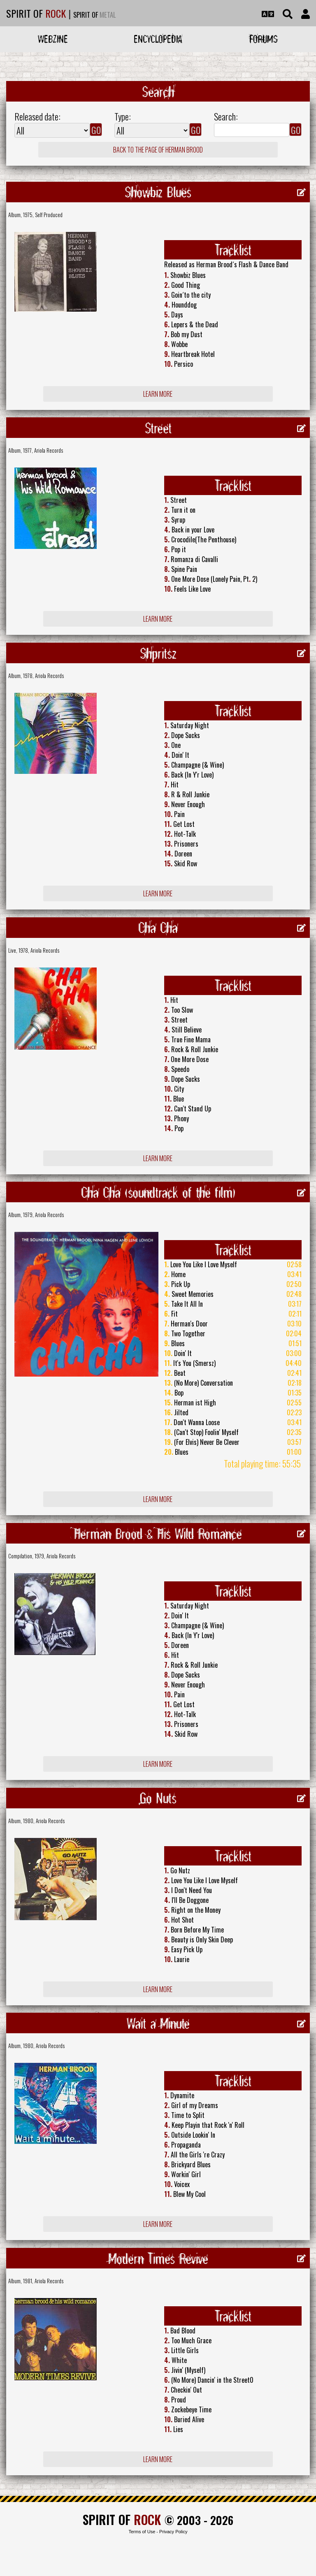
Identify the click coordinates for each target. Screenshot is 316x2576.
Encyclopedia (158, 39)
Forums (263, 39)
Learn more (157, 394)
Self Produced (49, 215)
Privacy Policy (173, 2531)
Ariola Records (48, 450)
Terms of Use (141, 2531)
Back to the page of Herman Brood (158, 150)
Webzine (53, 39)
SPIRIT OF (36, 13)
